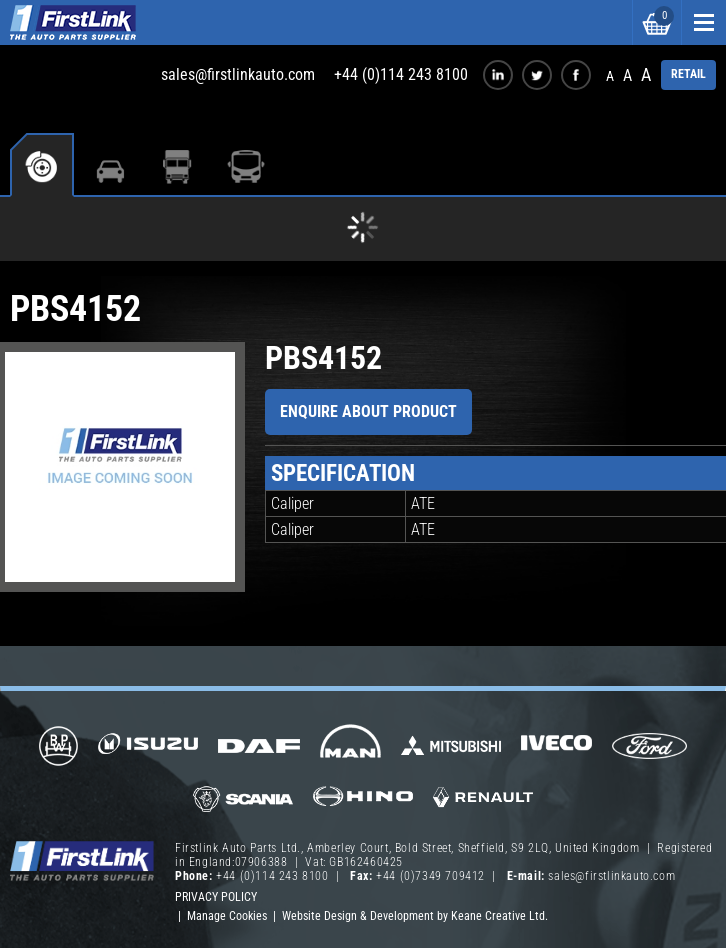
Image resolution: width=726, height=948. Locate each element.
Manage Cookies (227, 916)
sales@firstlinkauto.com (238, 74)
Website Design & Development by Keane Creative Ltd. (415, 916)
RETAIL (688, 74)
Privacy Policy (216, 897)
